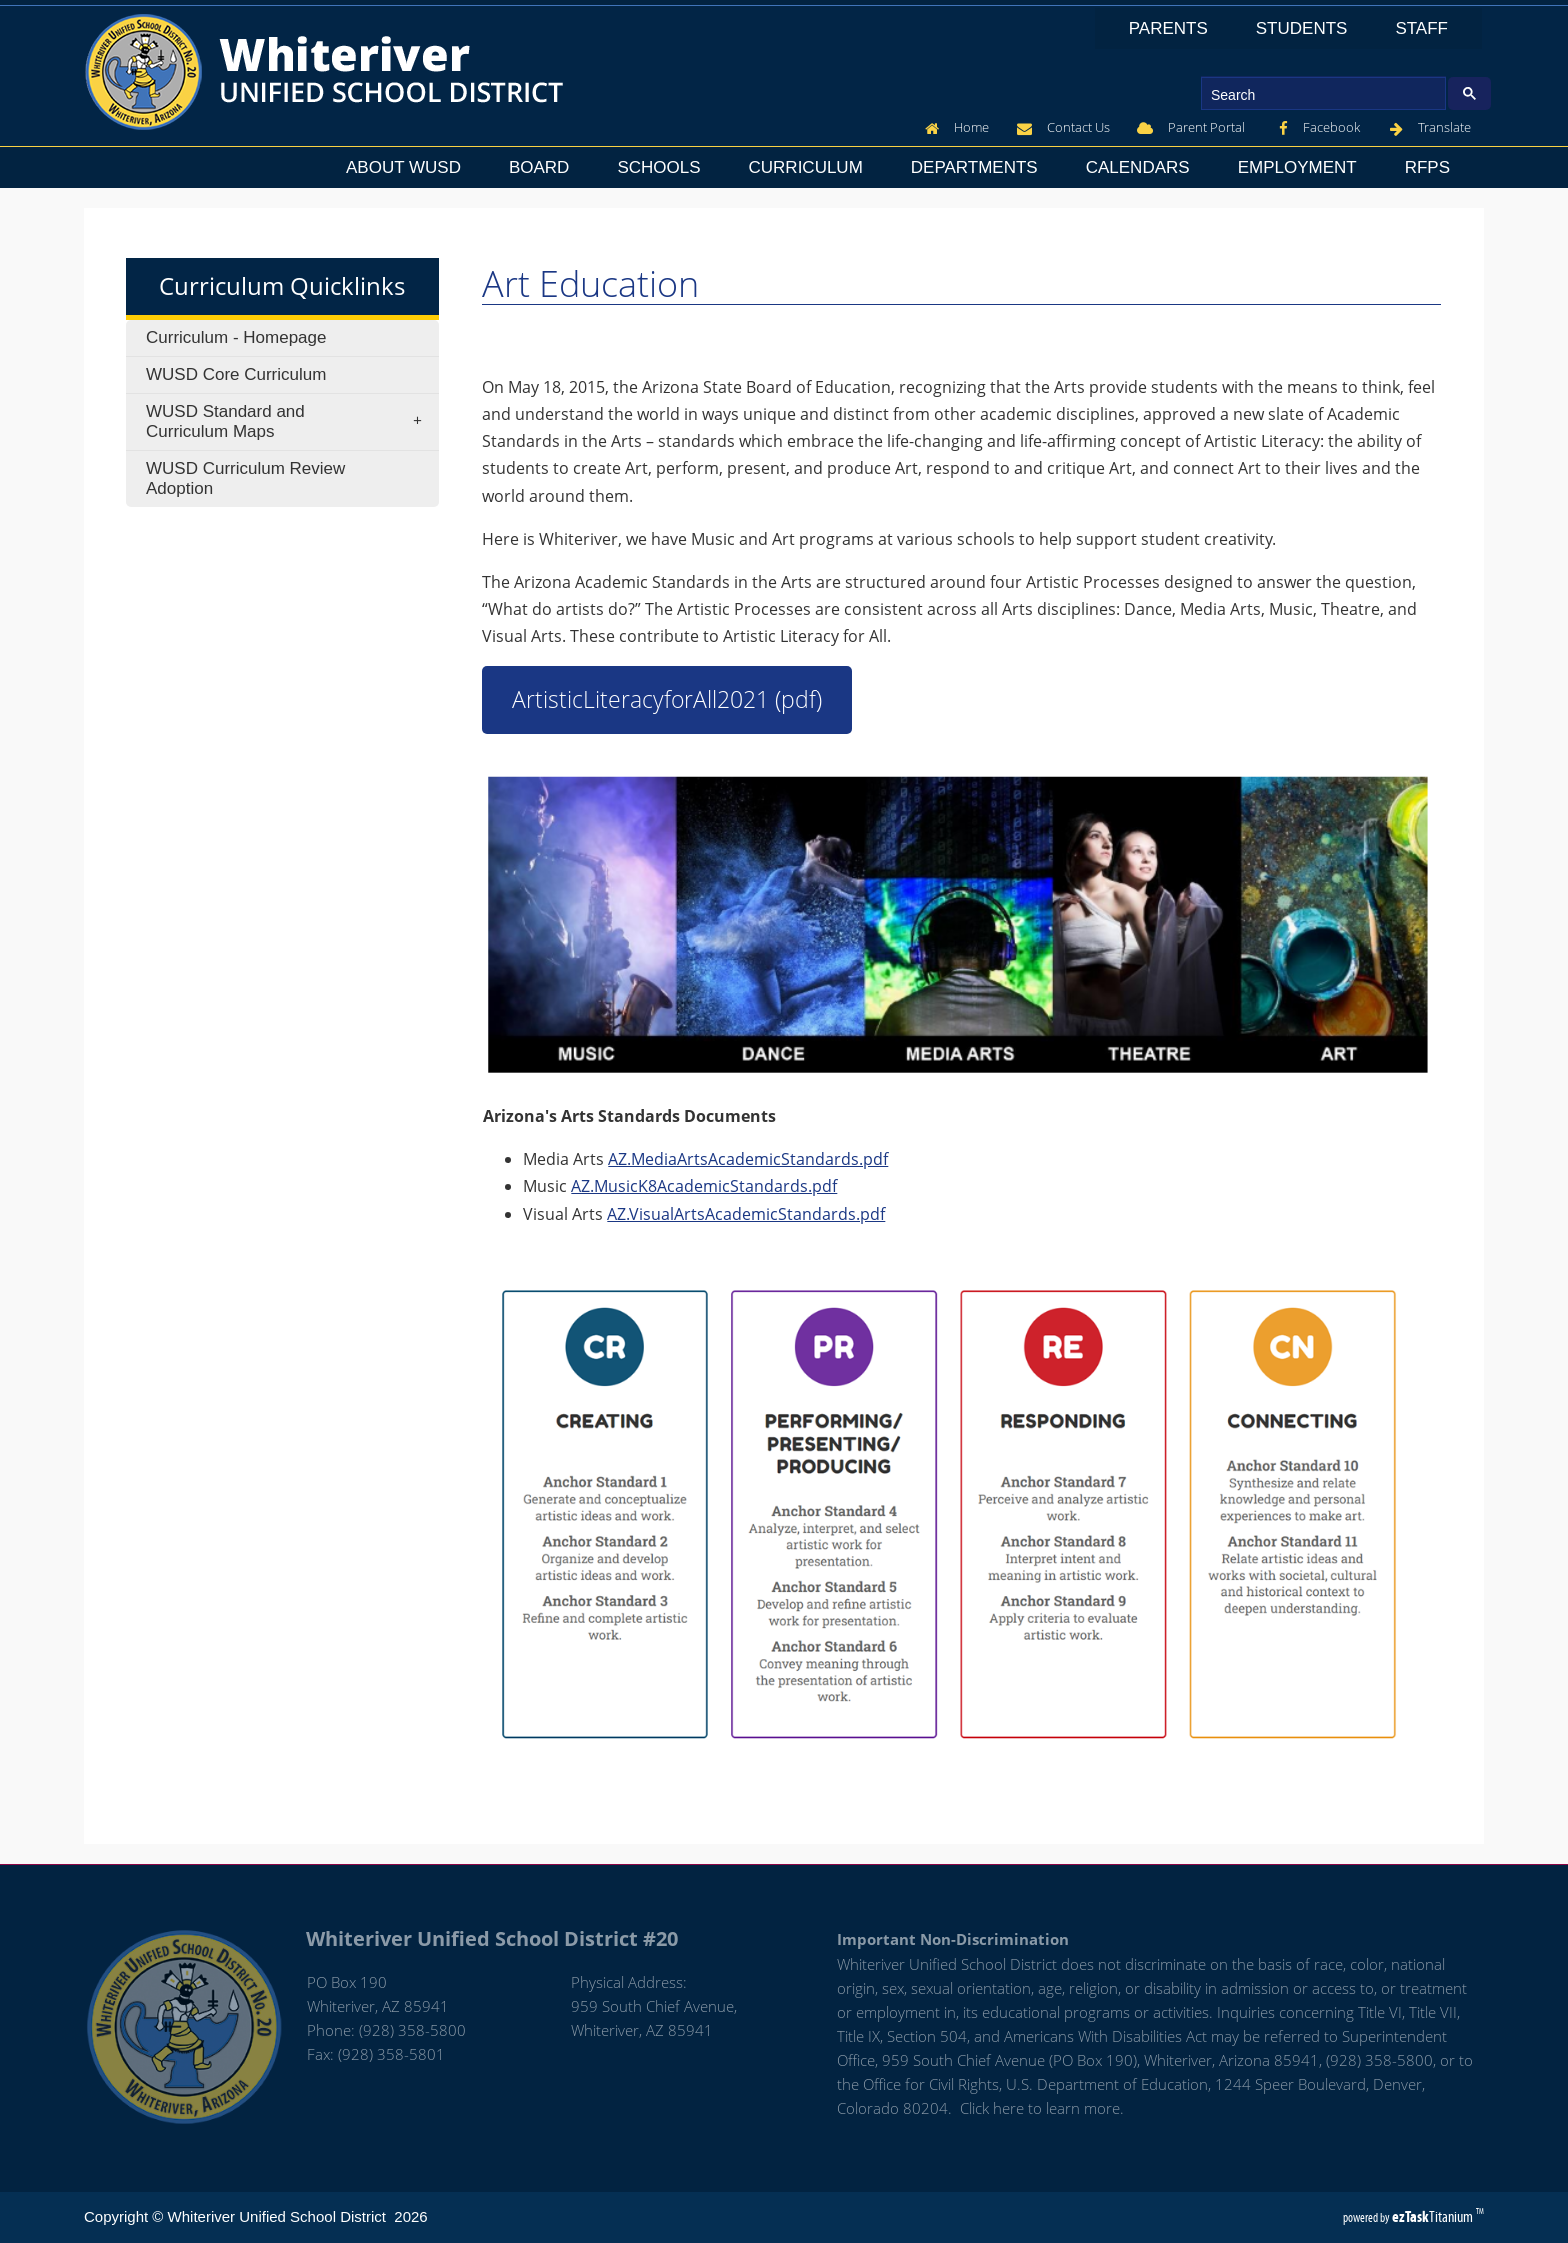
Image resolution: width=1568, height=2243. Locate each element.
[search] (1321, 94)
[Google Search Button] (1469, 93)
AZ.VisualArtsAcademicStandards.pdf (746, 1214)
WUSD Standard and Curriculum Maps (290, 421)
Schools (664, 167)
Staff (1427, 28)
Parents (1174, 28)
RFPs (1427, 167)
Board (545, 167)
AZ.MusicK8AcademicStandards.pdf (704, 1186)
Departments (980, 167)
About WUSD (409, 167)
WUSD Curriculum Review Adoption (245, 478)
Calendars (1144, 167)
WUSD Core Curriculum (236, 374)
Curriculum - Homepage (236, 337)
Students (1308, 28)
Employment (1303, 167)
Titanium (1434, 2216)
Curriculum (806, 167)
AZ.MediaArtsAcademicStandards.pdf (748, 1159)
